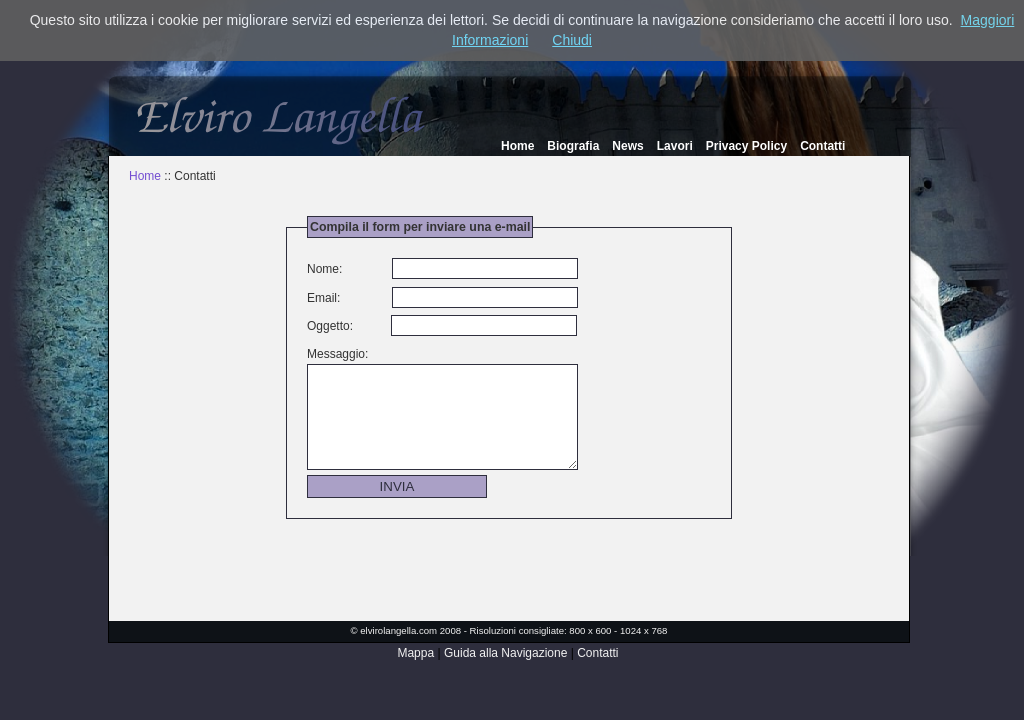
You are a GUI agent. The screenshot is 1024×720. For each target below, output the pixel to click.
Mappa (415, 653)
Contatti (822, 146)
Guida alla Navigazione (505, 653)
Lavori (675, 146)
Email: (323, 298)
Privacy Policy (746, 146)
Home (517, 146)
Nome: (324, 269)
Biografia (573, 146)
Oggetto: (330, 326)
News (627, 146)
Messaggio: (337, 354)
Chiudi (572, 40)
